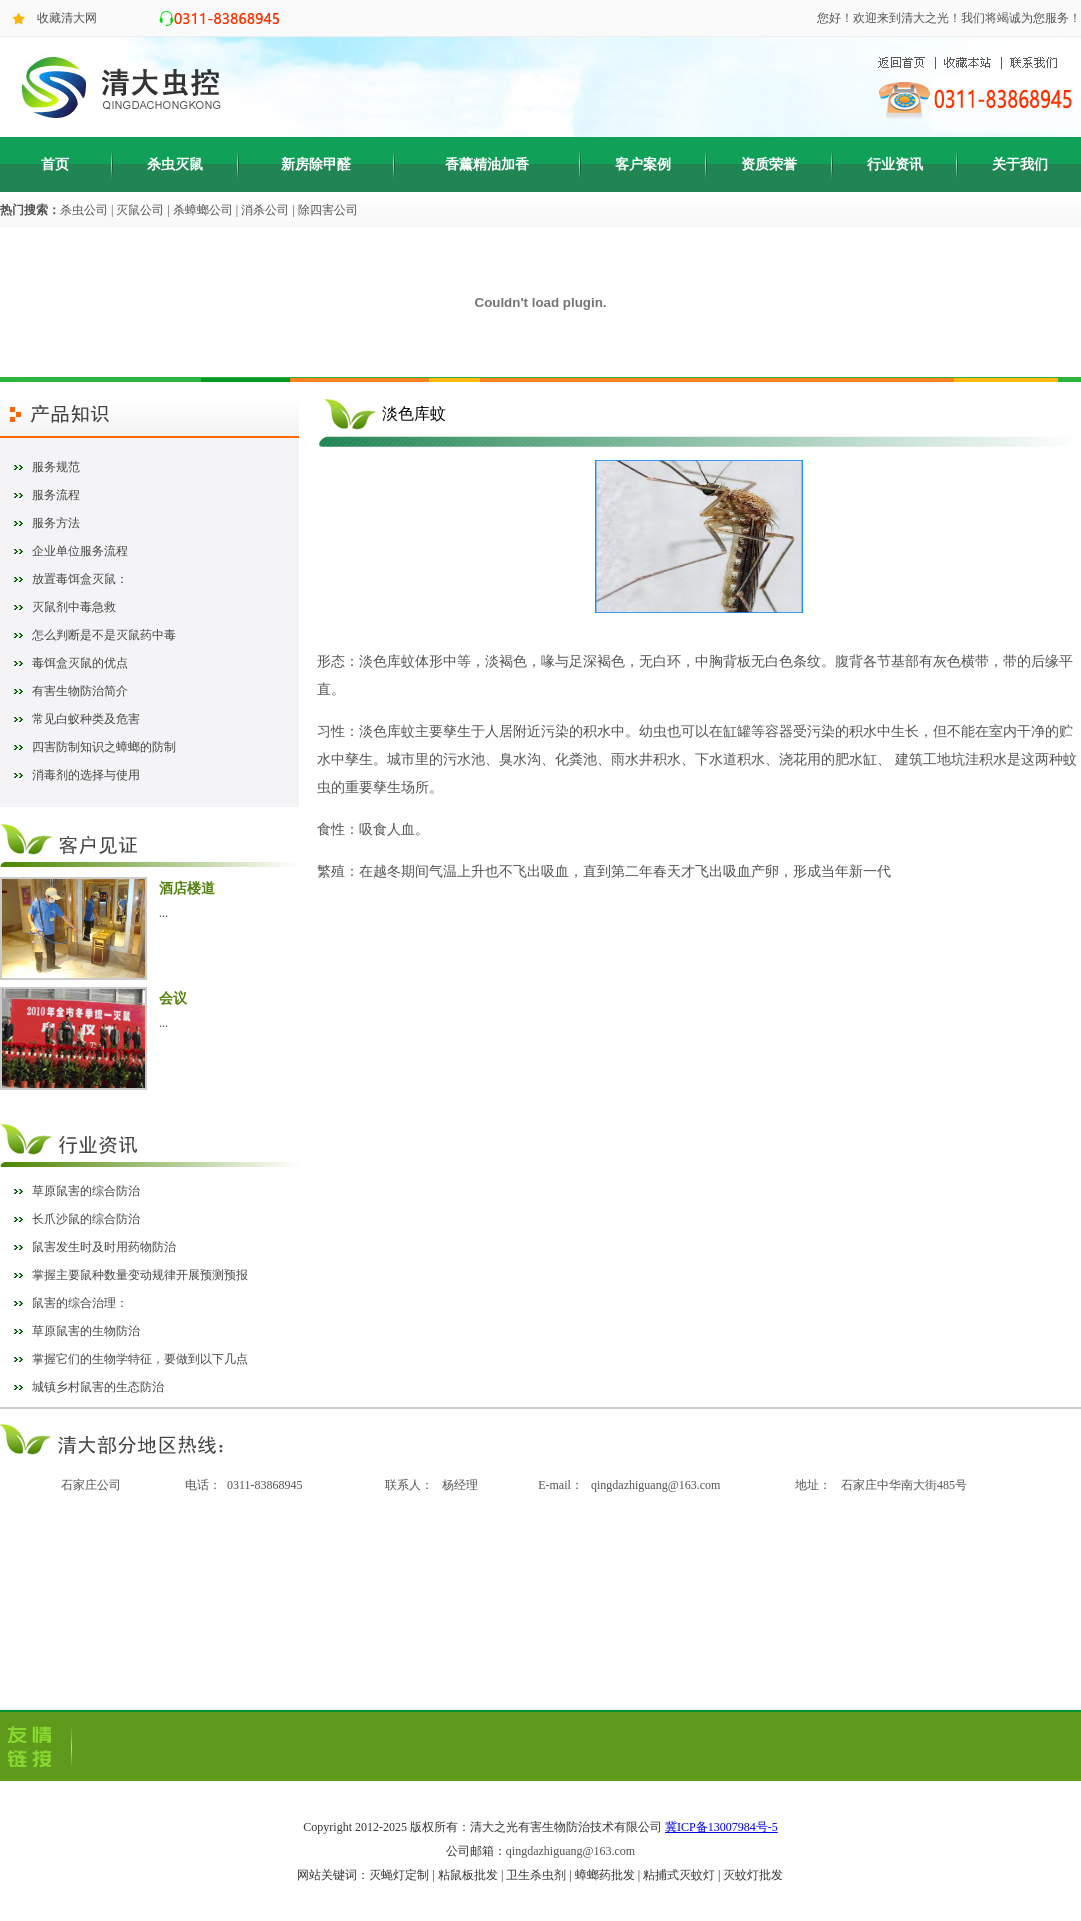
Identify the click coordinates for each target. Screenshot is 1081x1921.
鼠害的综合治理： (80, 1303)
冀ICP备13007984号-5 (721, 1827)
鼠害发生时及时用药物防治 (104, 1247)
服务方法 (56, 523)
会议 (173, 998)
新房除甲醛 (316, 164)
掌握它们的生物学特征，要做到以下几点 (140, 1359)
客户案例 (643, 164)
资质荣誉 (769, 164)
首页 (55, 164)
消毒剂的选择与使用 (86, 775)
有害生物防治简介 (80, 691)
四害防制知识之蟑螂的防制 (104, 747)
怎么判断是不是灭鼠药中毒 (104, 635)
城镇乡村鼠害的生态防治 (98, 1387)
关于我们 (1020, 164)
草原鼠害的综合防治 (86, 1191)
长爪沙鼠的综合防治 (86, 1219)
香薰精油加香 (487, 164)
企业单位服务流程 (80, 551)
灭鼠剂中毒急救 (74, 607)
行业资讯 (895, 164)
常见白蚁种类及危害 (86, 719)
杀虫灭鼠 (175, 164)
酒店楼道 (187, 888)
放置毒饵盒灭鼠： (80, 579)
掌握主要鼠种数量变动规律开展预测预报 (140, 1275)
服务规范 (56, 467)
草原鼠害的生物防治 (86, 1331)
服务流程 (56, 495)
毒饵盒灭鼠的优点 (80, 663)
